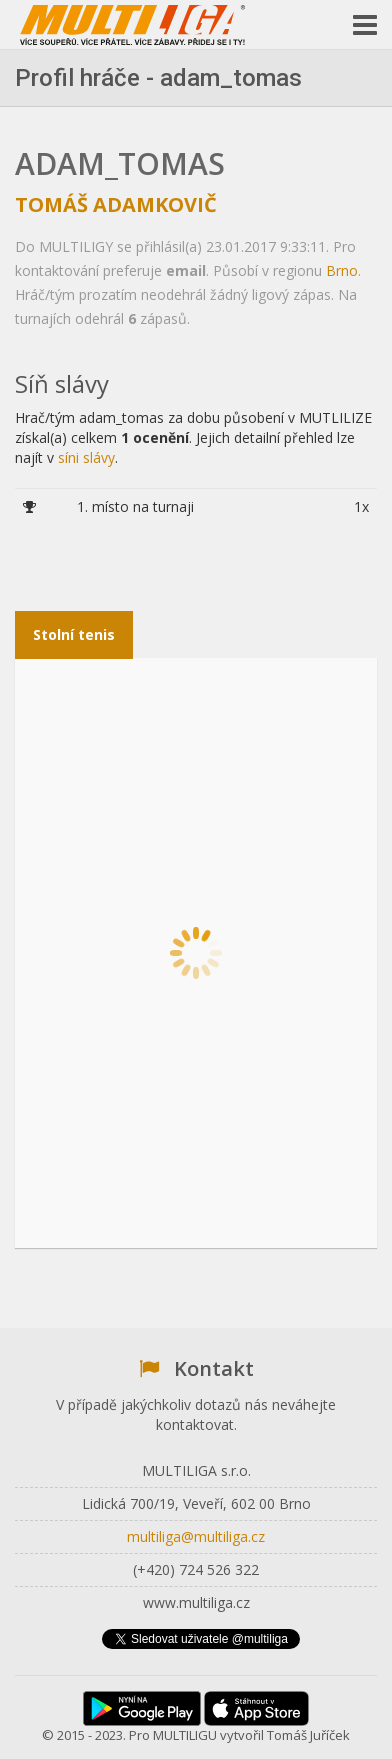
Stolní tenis (74, 634)
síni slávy (86, 457)
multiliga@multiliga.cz (196, 1536)
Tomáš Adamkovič (116, 204)
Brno (342, 270)
